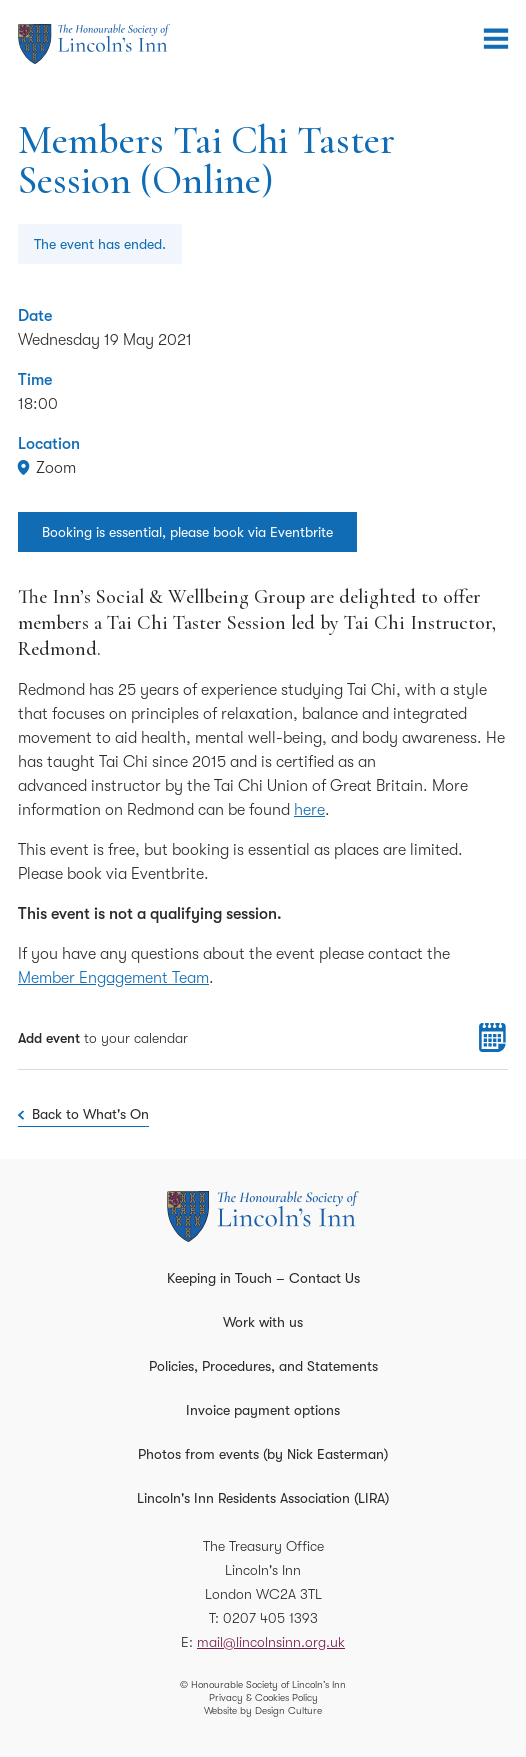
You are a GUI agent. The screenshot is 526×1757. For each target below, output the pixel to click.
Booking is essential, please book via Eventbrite (187, 532)
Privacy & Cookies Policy (263, 1697)
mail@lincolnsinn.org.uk (271, 1642)
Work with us (263, 1322)
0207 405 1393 (270, 1618)
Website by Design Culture (263, 1710)
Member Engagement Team (113, 978)
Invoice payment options (263, 1410)
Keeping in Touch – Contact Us (263, 1278)
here (309, 810)
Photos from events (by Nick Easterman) (263, 1454)
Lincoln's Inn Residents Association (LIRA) (263, 1498)
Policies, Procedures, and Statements (263, 1366)
